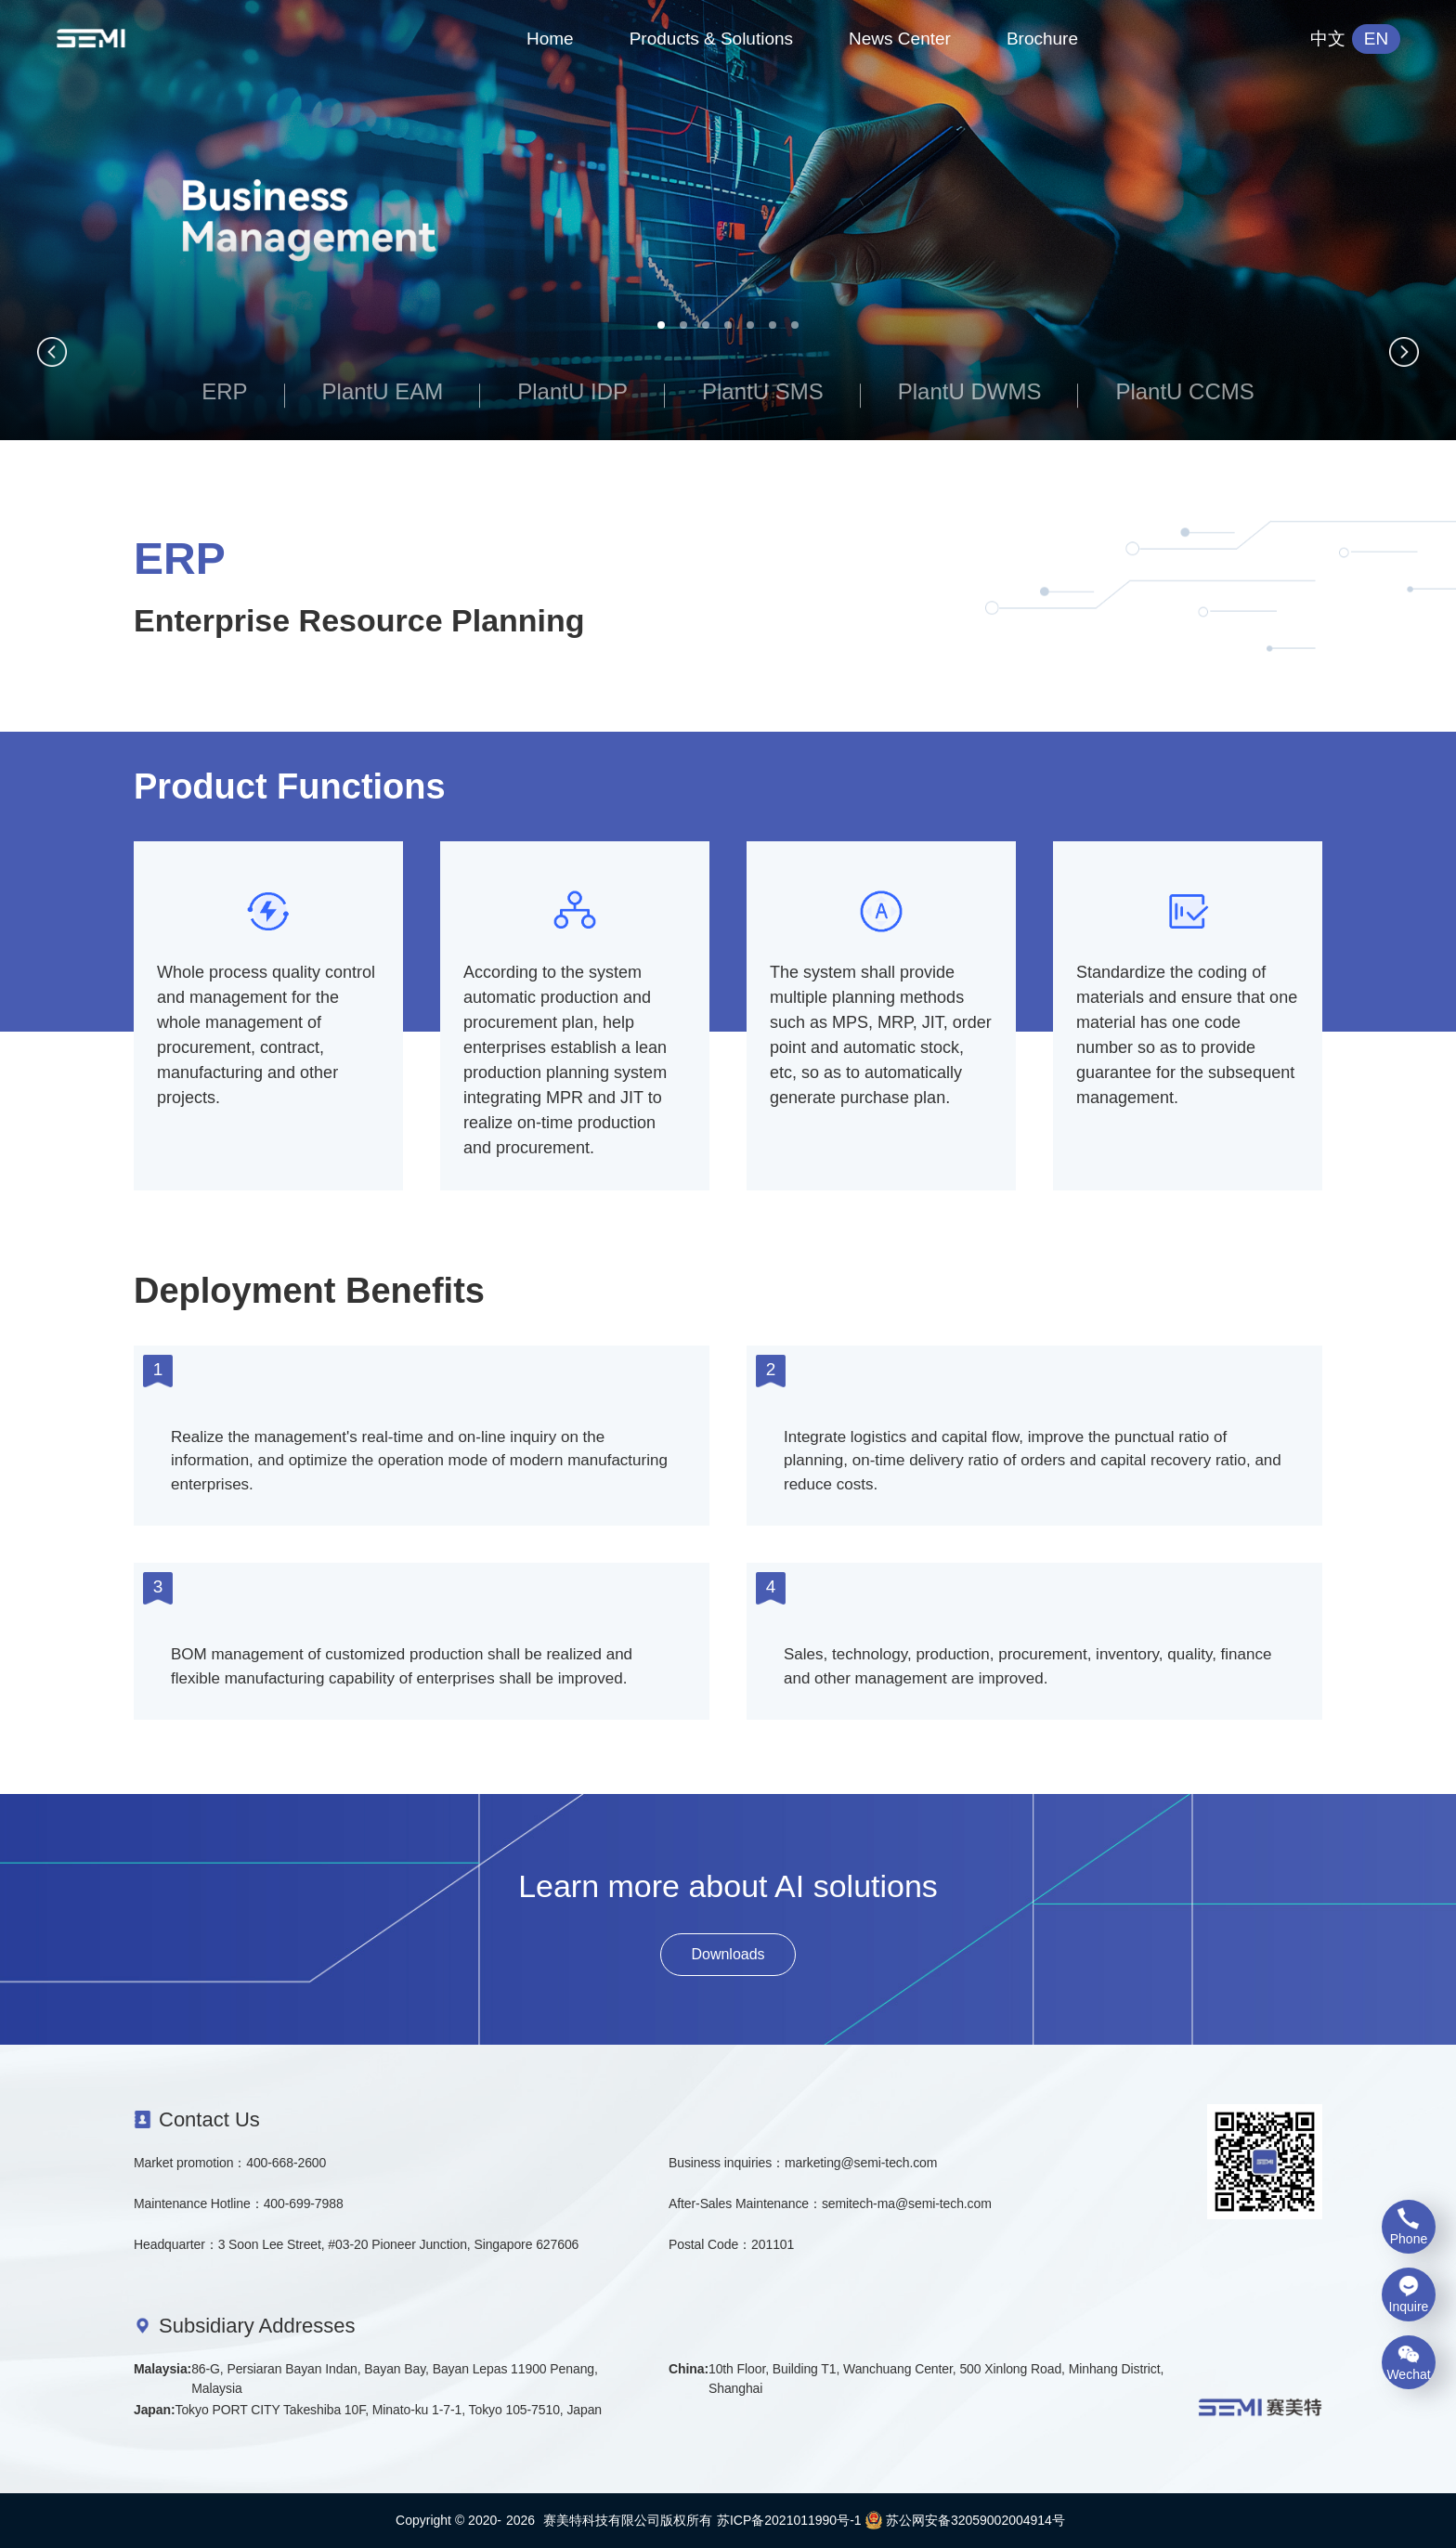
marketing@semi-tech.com (861, 2162)
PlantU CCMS (1184, 392)
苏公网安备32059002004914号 (965, 2520)
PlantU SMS (763, 392)
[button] (661, 325)
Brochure (1042, 38)
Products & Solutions (711, 38)
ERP (224, 392)
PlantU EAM (383, 392)
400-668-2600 (286, 2162)
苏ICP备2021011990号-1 (789, 2520)
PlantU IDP (572, 392)
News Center (900, 38)
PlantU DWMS (970, 392)
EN (1376, 38)
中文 (1328, 38)
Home (550, 38)
